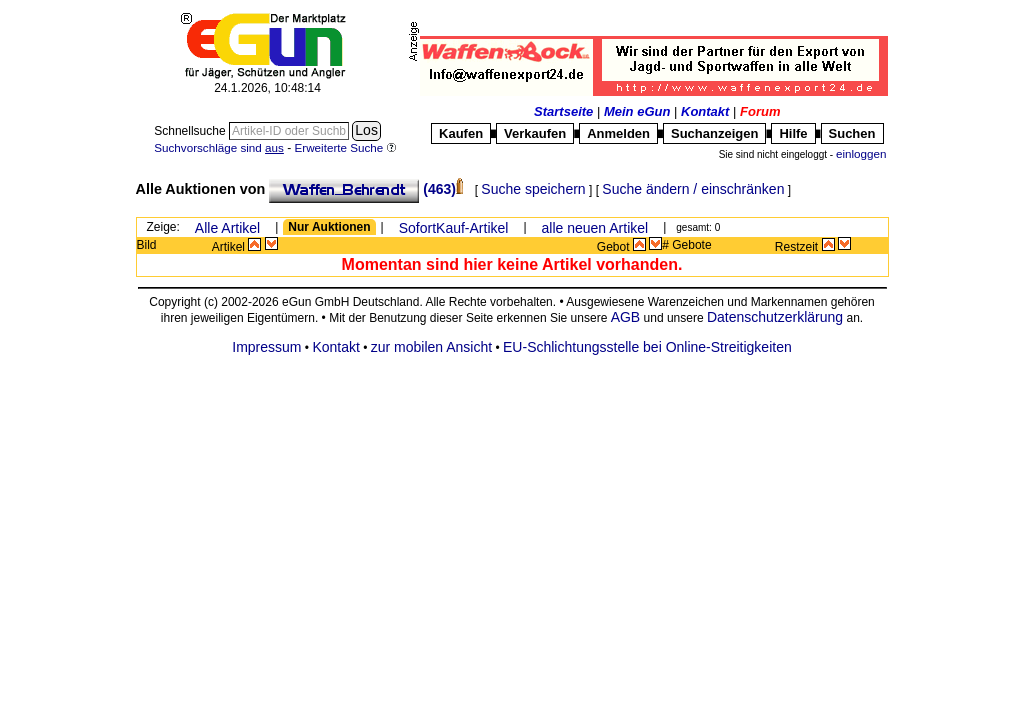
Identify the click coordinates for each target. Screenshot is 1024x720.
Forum (760, 111)
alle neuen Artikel (595, 228)
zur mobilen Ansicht (431, 347)
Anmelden (618, 133)
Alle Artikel (227, 228)
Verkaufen (535, 133)
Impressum (266, 347)
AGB (626, 317)
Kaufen (461, 133)
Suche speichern (533, 189)
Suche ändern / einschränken (693, 189)
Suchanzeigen (714, 133)
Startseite (563, 111)
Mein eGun (637, 111)
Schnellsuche (191, 131)
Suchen (852, 133)
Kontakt (705, 111)
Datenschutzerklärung (775, 317)
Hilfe (793, 133)
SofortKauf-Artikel (454, 228)
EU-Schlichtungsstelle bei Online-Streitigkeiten (647, 347)
